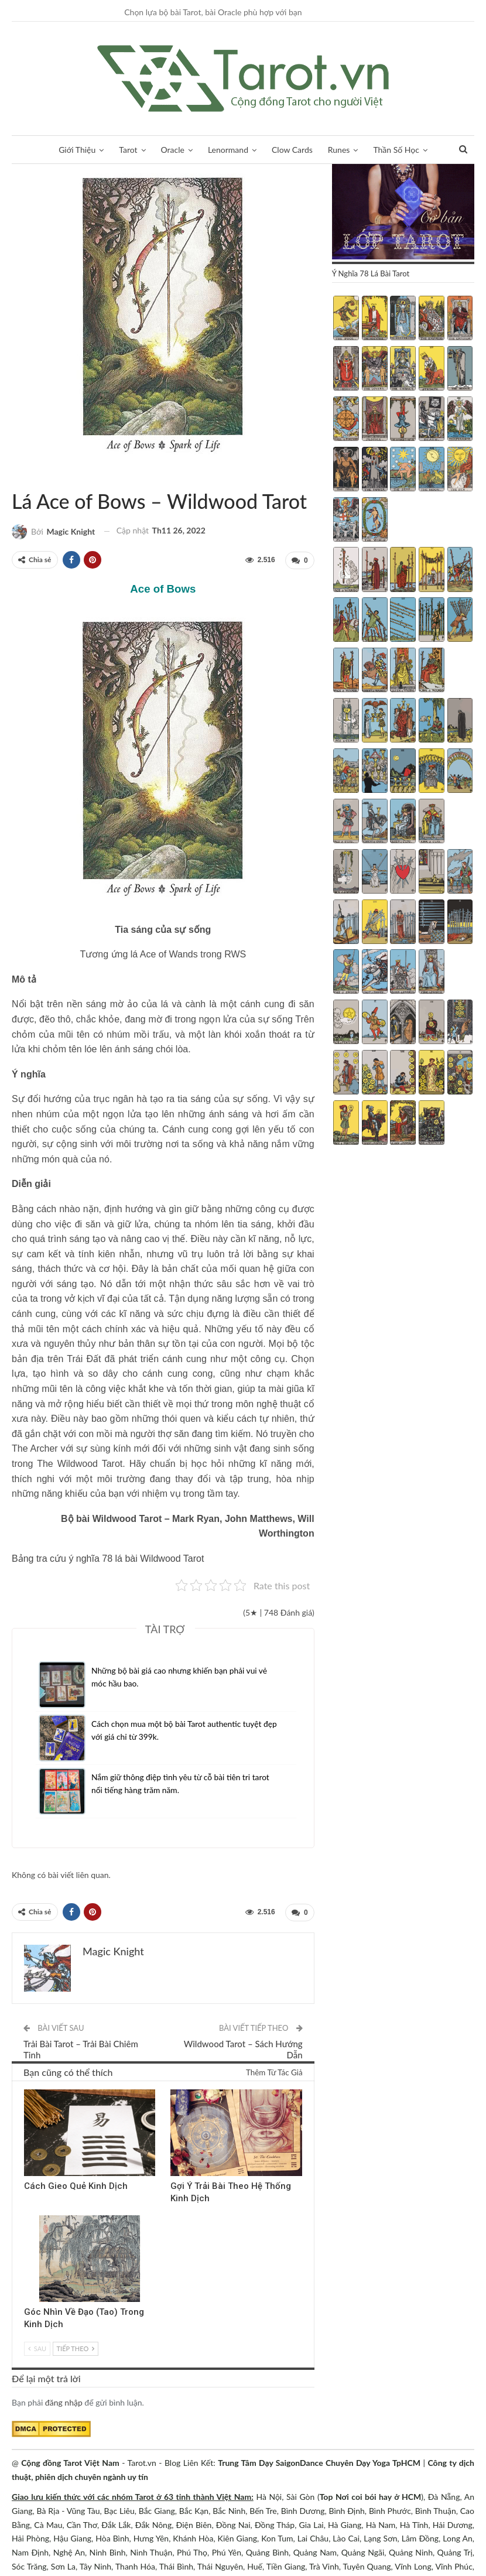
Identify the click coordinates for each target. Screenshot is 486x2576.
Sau (37, 2347)
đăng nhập (64, 2401)
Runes (343, 150)
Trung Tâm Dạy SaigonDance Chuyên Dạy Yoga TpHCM (319, 2461)
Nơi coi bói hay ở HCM (378, 2495)
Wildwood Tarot (26, 476)
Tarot (124, 150)
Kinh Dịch (28, 2089)
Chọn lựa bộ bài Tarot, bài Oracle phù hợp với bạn (213, 12)
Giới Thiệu (71, 150)
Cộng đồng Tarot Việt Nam (70, 2461)
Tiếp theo (75, 2347)
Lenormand (228, 150)
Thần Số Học (402, 150)
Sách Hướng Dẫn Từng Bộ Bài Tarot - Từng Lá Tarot (16, 476)
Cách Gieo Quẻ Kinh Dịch (76, 2184)
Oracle (170, 150)
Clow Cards (294, 150)
